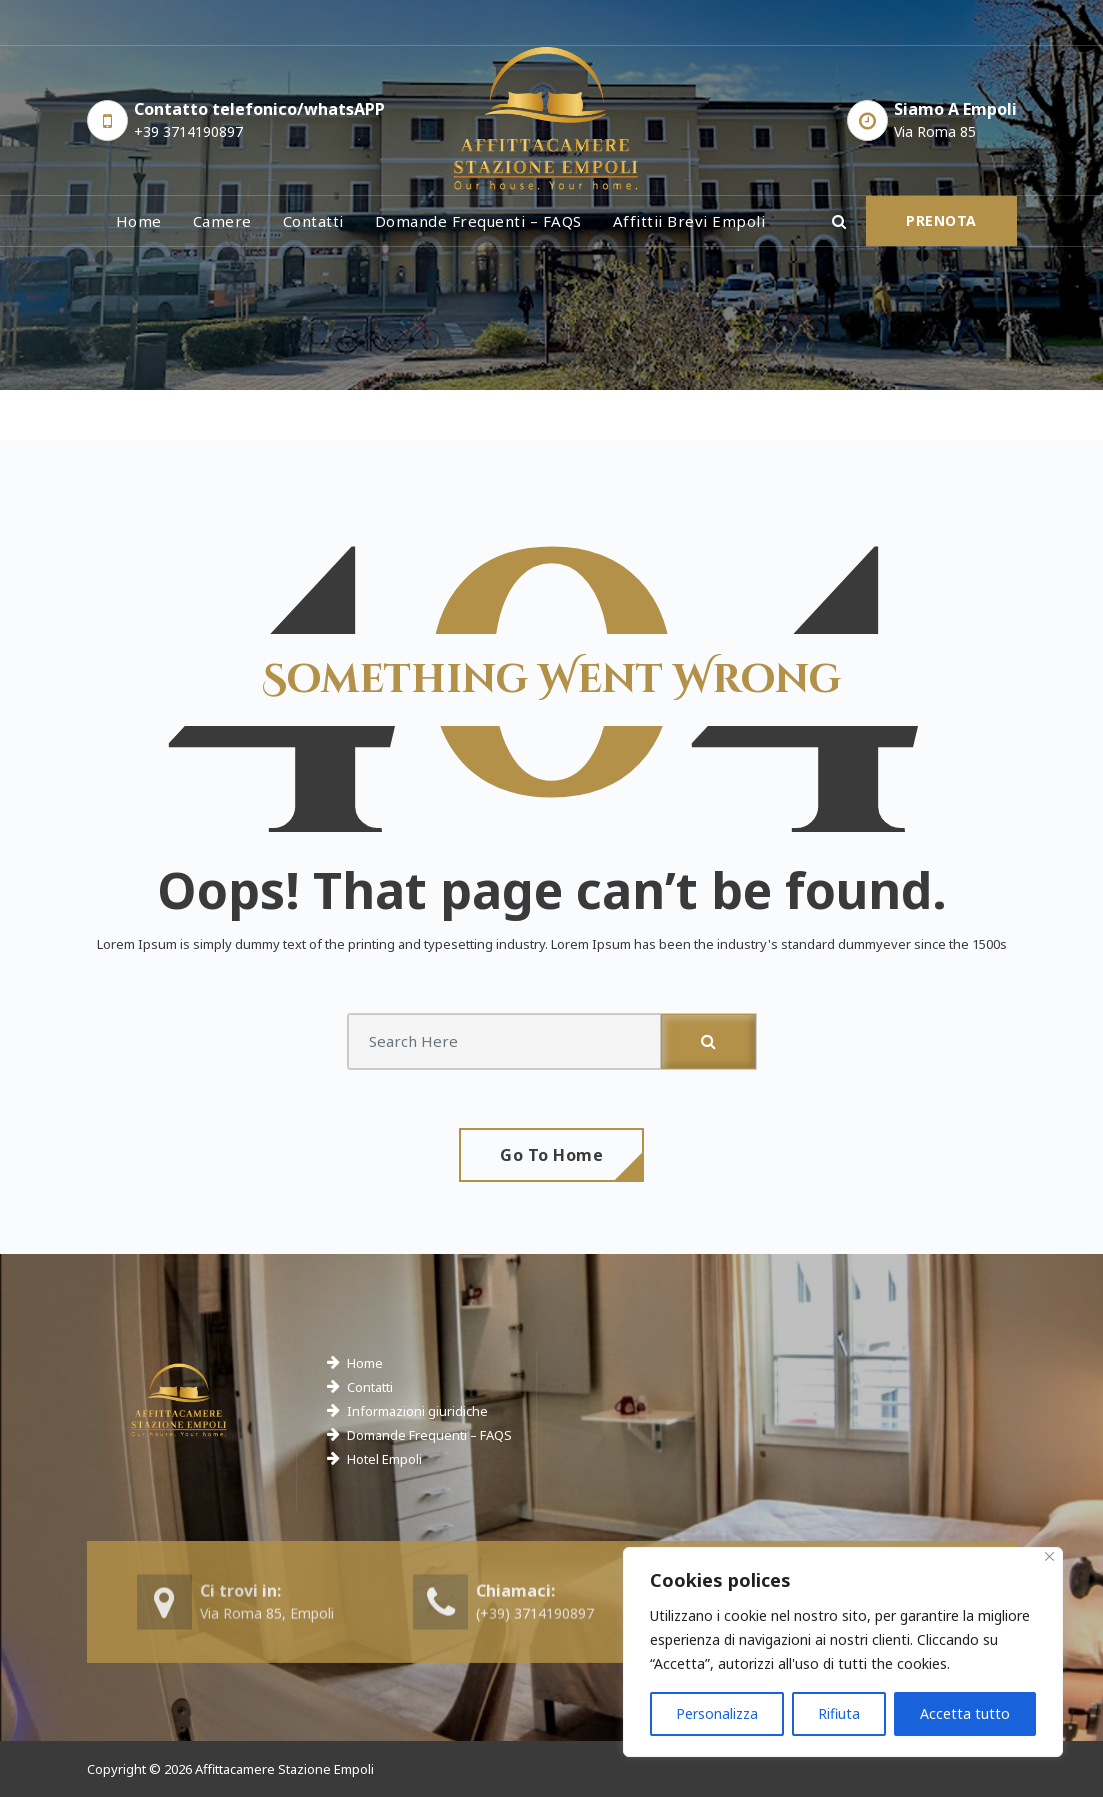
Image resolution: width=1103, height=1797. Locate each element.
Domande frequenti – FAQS (478, 221)
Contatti (313, 221)
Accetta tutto (965, 1713)
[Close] (1049, 1556)
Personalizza (717, 1713)
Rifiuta (839, 1713)
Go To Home (551, 1155)
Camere (222, 221)
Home (139, 221)
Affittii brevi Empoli (689, 221)
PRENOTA (941, 220)
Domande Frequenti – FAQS (429, 1435)
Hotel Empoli (384, 1459)
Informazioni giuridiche (417, 1411)
